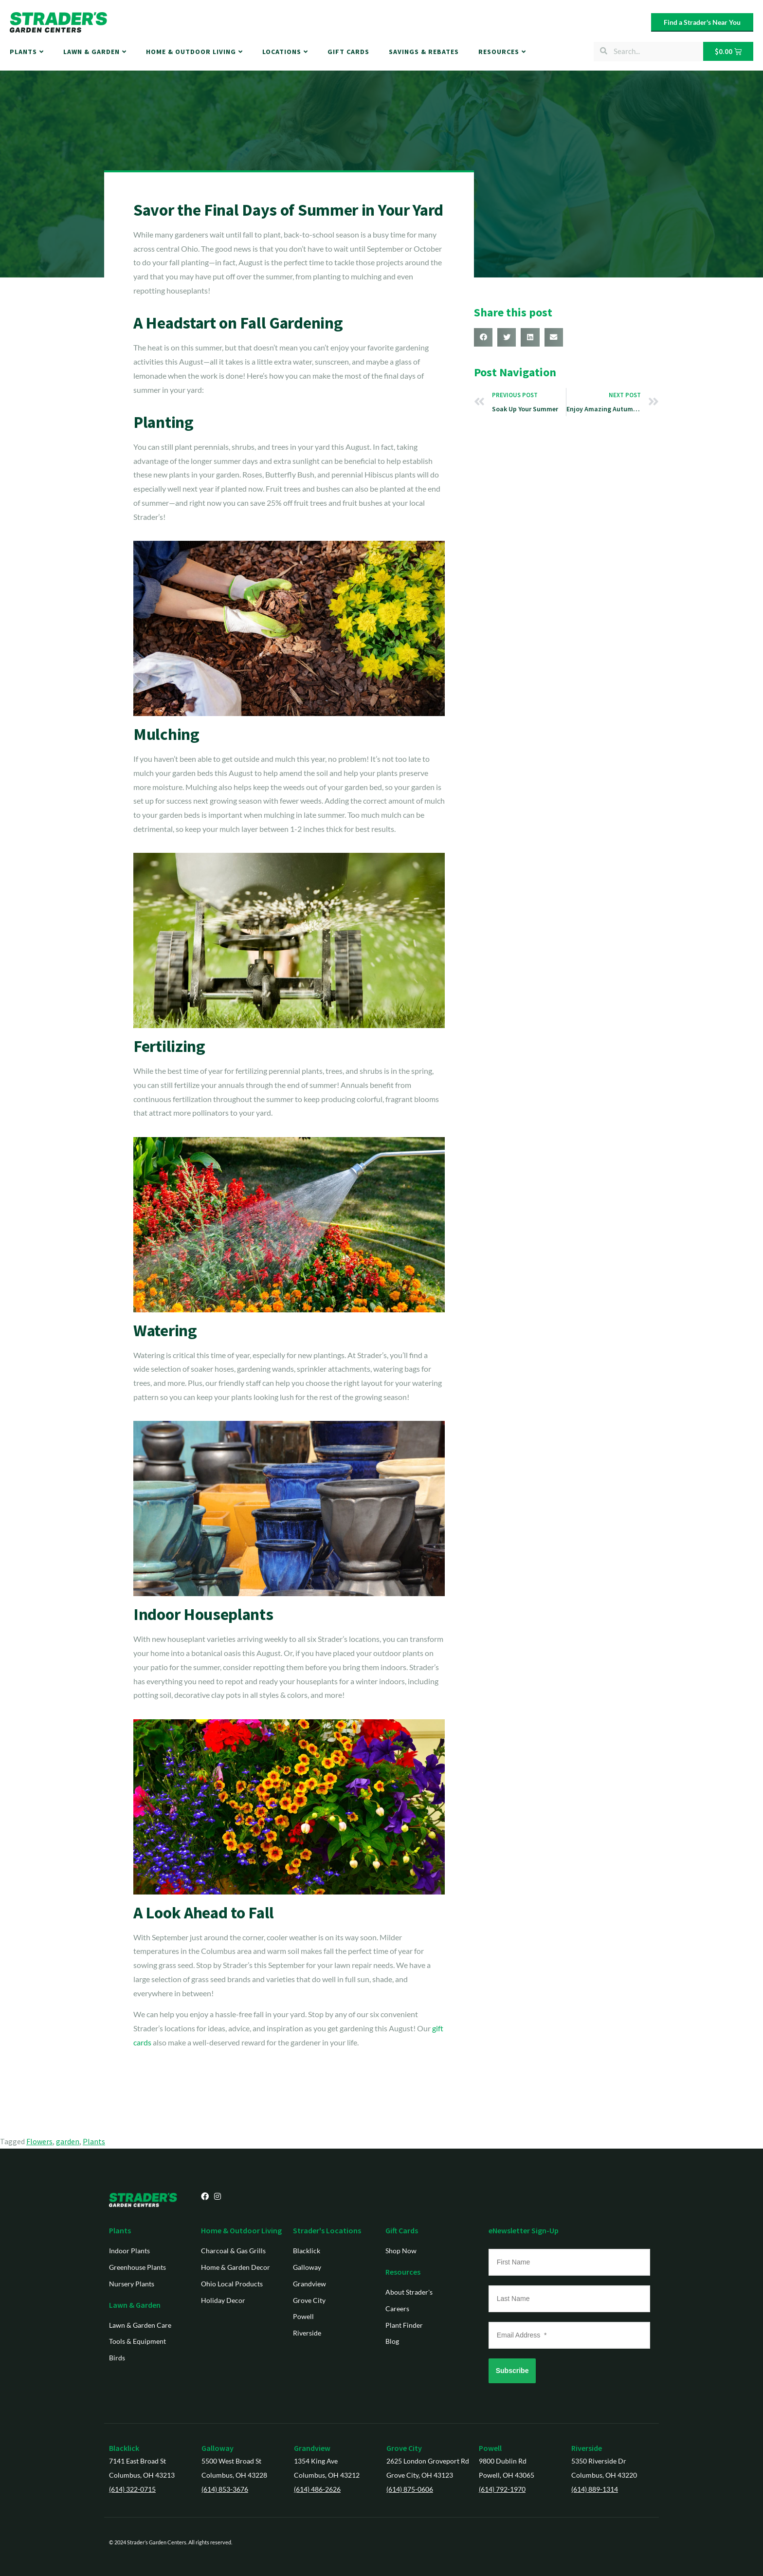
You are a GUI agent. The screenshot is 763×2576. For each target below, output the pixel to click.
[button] (483, 337)
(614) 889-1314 (594, 2489)
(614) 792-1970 (502, 2489)
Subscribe (512, 2370)
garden (67, 2141)
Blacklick (124, 2448)
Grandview (312, 2448)
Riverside (586, 2448)
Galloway (217, 2448)
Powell (490, 2448)
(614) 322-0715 (132, 2489)
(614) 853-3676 (224, 2489)
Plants (94, 2141)
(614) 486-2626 (317, 2489)
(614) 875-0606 (409, 2489)
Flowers (39, 2141)
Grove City (404, 2448)
